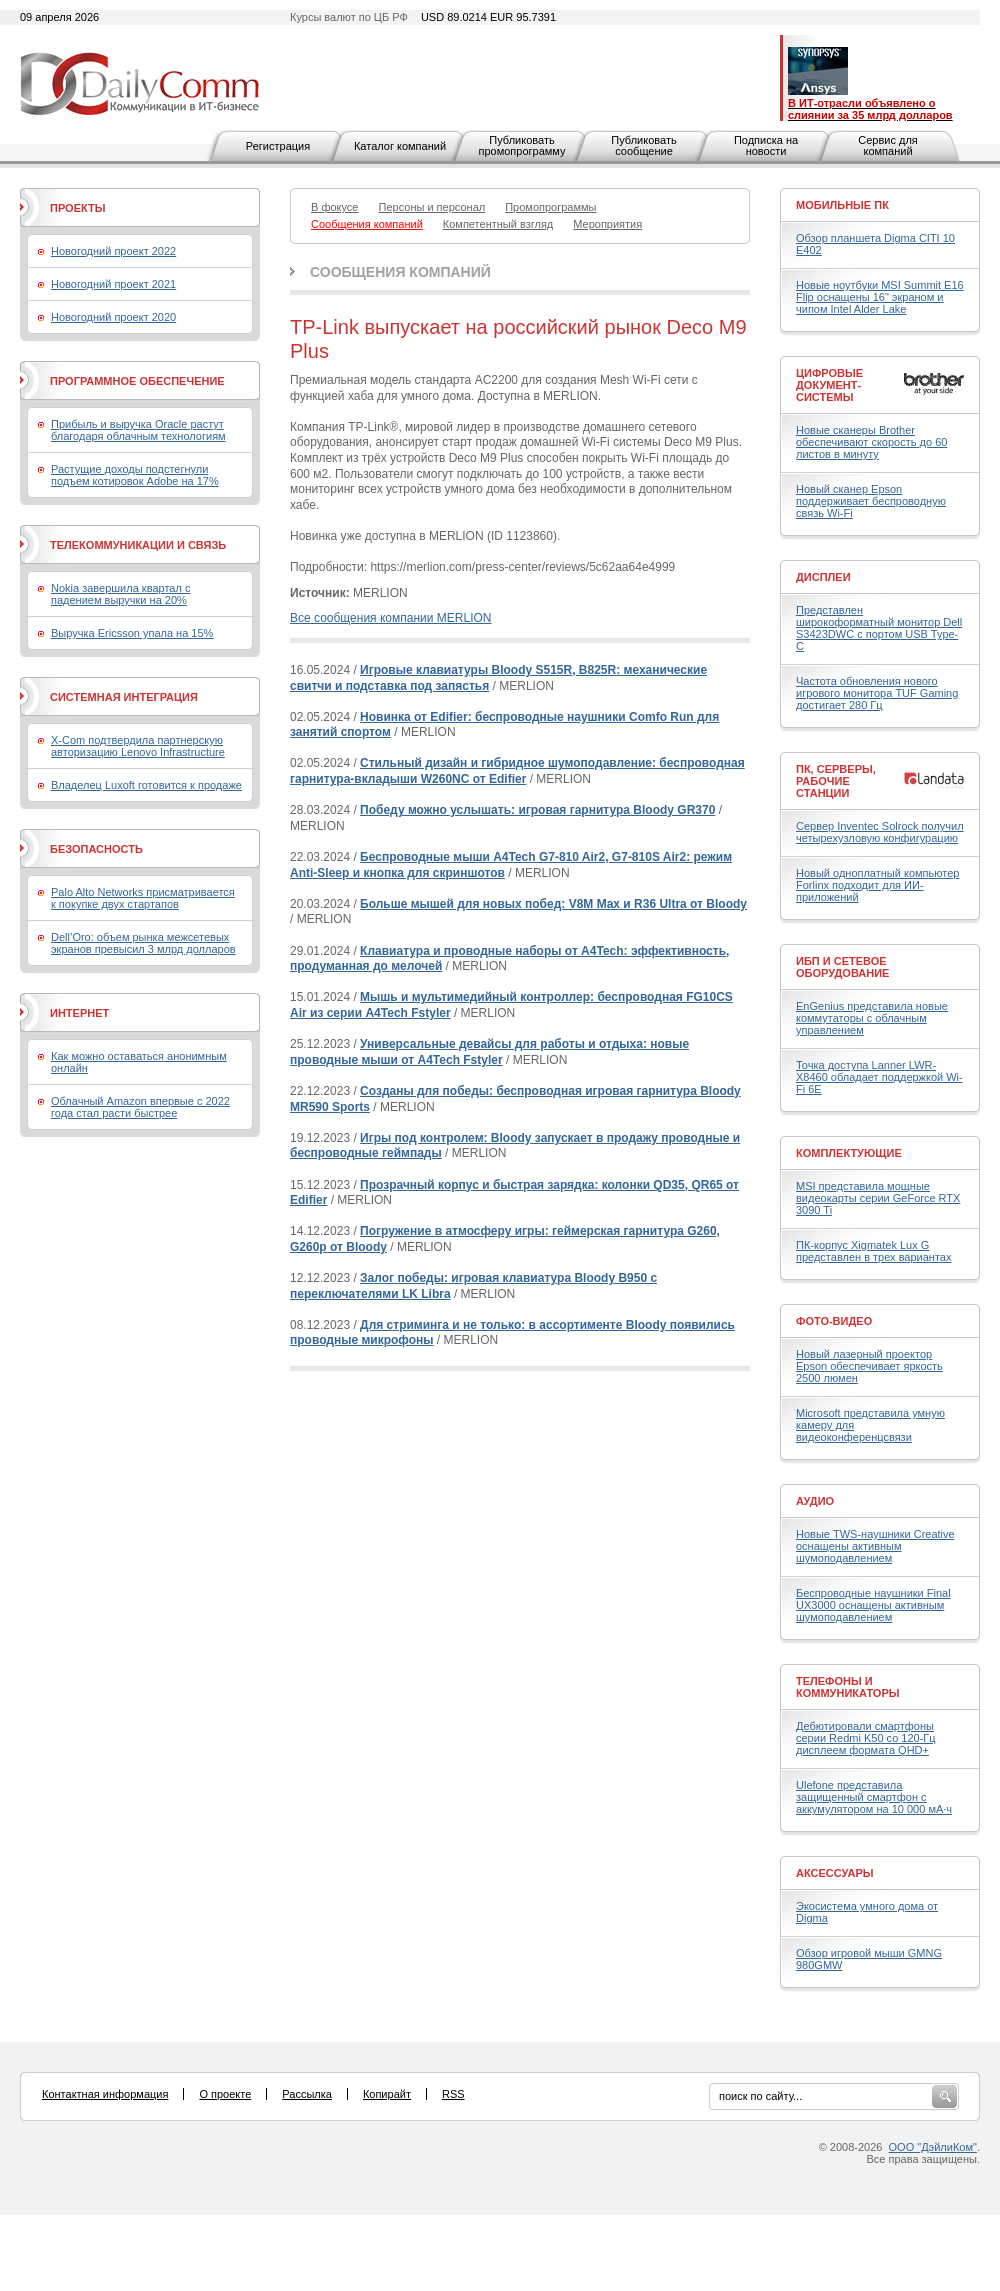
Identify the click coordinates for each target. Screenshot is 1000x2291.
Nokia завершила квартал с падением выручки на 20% (120, 594)
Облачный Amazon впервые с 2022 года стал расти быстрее (140, 1107)
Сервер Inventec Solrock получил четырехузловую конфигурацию (880, 832)
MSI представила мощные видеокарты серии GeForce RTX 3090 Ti (878, 1198)
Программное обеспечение (137, 381)
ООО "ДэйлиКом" (933, 2147)
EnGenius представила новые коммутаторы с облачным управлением (872, 1018)
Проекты (77, 208)
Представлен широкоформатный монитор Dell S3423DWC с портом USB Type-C (879, 628)
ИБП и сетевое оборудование (842, 967)
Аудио (815, 1501)
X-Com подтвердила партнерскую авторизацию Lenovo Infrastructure (138, 746)
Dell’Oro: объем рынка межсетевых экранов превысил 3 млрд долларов (143, 943)
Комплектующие (849, 1153)
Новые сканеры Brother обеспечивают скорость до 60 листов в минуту (871, 442)
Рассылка (307, 2094)
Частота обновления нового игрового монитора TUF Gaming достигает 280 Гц (877, 693)
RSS (453, 2094)
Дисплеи (823, 577)
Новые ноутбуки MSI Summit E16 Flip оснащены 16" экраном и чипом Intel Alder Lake (880, 297)
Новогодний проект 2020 (113, 317)
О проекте (225, 2094)
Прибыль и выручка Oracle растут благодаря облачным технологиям (138, 430)
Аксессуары (835, 1873)
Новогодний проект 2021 (113, 284)
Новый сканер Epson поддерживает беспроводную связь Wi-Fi (871, 501)
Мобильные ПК (842, 205)
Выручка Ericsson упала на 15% (132, 633)
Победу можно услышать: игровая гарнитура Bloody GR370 (537, 810)
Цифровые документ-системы (829, 385)
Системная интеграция (124, 697)
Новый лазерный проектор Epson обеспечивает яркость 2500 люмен (869, 1366)
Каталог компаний (400, 146)
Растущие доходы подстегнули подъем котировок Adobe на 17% (135, 475)
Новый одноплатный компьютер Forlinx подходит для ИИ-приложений (877, 885)
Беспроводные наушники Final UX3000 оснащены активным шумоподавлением (873, 1605)
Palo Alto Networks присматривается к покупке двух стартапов (143, 898)
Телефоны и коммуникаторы (848, 1687)
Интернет (79, 1013)
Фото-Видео (834, 1321)
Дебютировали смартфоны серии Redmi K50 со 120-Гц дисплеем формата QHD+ (866, 1738)
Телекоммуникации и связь (138, 545)
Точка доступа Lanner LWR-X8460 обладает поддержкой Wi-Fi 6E (879, 1077)
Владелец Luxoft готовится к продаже (146, 785)
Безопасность (96, 849)
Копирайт (387, 2094)
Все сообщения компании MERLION (390, 618)
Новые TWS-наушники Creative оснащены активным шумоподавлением (875, 1546)
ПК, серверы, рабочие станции (836, 781)
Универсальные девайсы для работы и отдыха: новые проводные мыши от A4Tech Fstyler (489, 1052)
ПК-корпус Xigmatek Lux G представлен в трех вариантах (873, 1251)
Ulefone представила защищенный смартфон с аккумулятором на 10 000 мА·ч (874, 1797)
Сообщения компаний (400, 272)
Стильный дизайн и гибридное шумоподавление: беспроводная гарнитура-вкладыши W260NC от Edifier (517, 771)
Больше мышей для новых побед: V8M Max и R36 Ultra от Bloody (553, 904)
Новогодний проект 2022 (113, 251)
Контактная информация (105, 2094)
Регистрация (278, 146)
